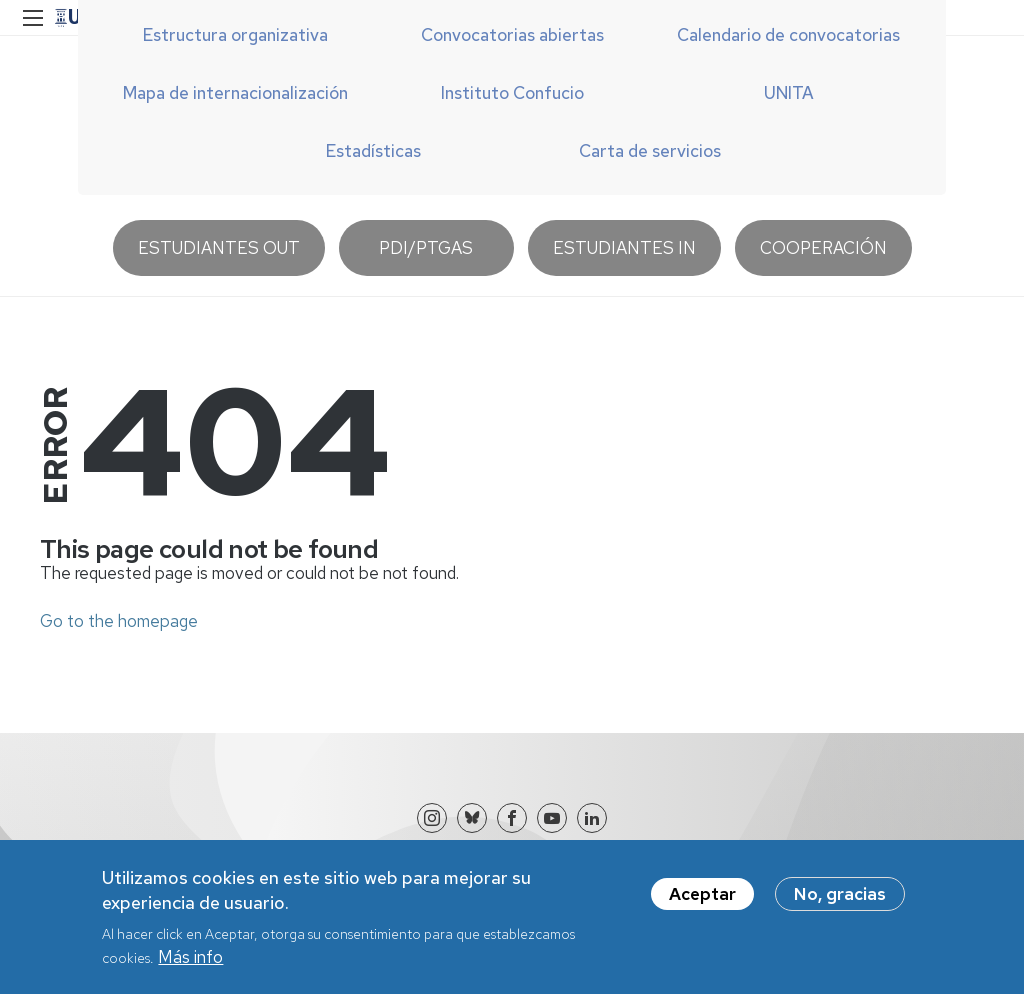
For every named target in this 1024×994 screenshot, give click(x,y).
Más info (190, 966)
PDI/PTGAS (426, 248)
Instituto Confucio (512, 93)
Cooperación (823, 248)
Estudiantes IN (624, 248)
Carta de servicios (650, 151)
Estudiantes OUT (219, 248)
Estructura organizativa (235, 35)
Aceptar (702, 903)
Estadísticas (373, 151)
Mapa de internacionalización (235, 93)
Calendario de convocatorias (788, 35)
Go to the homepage (119, 621)
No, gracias (840, 903)
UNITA (789, 93)
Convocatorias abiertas (512, 35)
